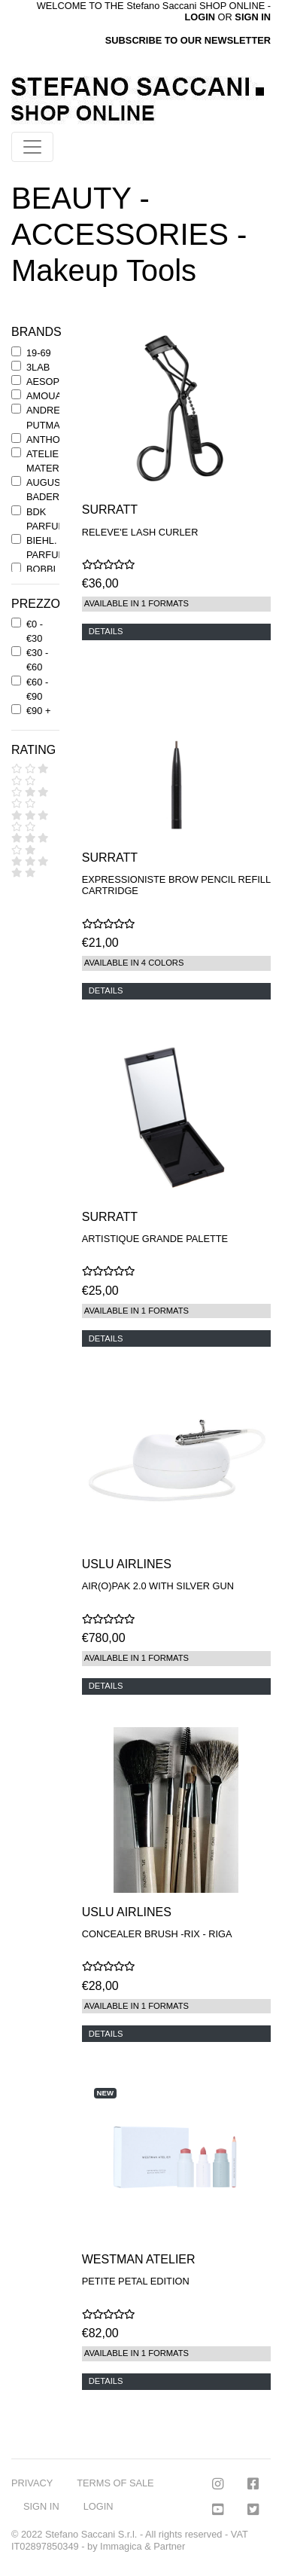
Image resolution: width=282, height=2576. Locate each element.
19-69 (38, 353)
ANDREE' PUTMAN (47, 417)
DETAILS (106, 631)
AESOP (42, 381)
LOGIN (98, 2506)
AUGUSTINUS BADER (57, 489)
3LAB (38, 367)
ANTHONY (50, 439)
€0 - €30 (34, 631)
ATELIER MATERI (45, 461)
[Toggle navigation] (32, 147)
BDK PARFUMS (49, 519)
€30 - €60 (37, 660)
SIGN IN (253, 17)
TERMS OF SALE (115, 2483)
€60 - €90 (37, 689)
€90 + (38, 710)
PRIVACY (32, 2483)
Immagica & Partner (142, 2546)
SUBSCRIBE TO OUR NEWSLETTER (188, 40)
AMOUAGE (50, 395)
